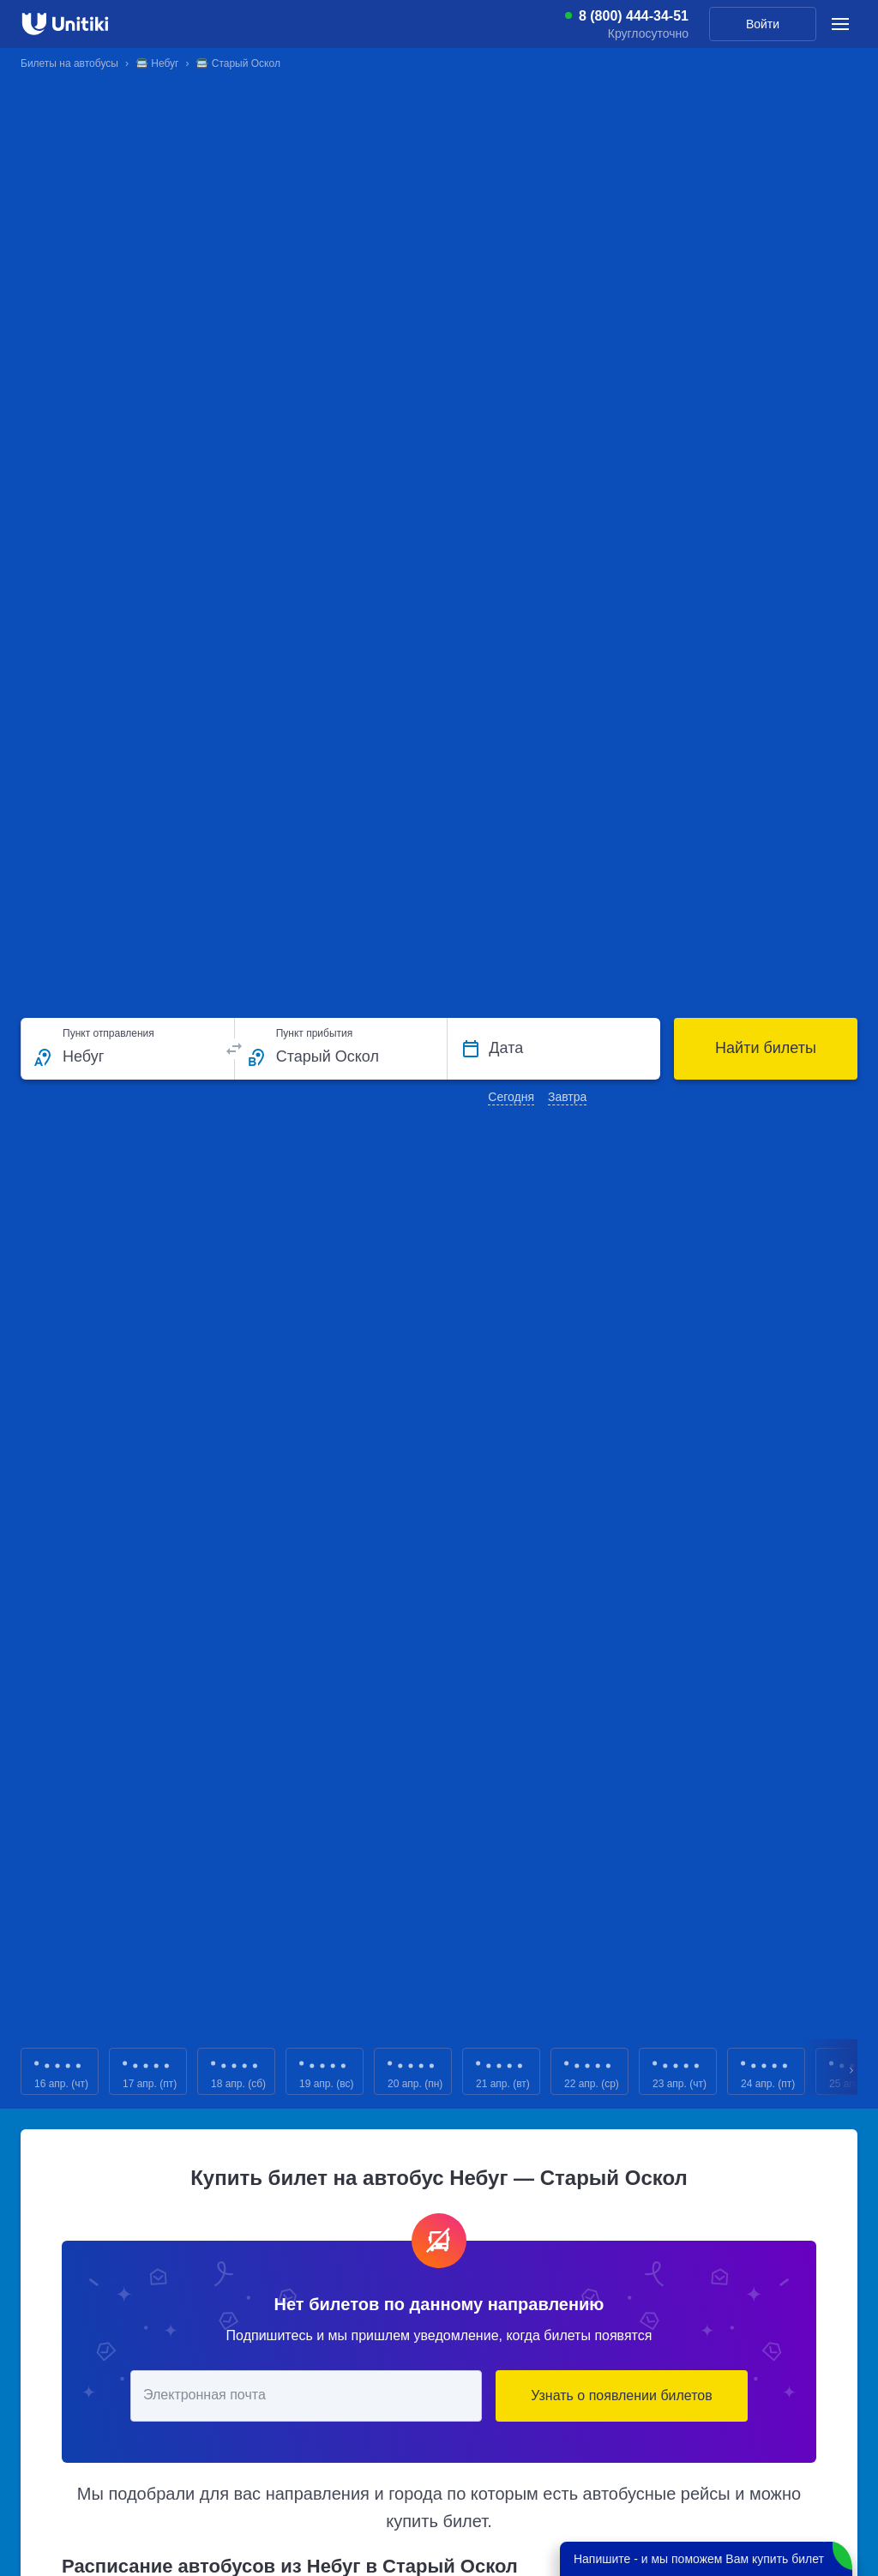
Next (852, 2071)
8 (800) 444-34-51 (634, 16)
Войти (762, 24)
